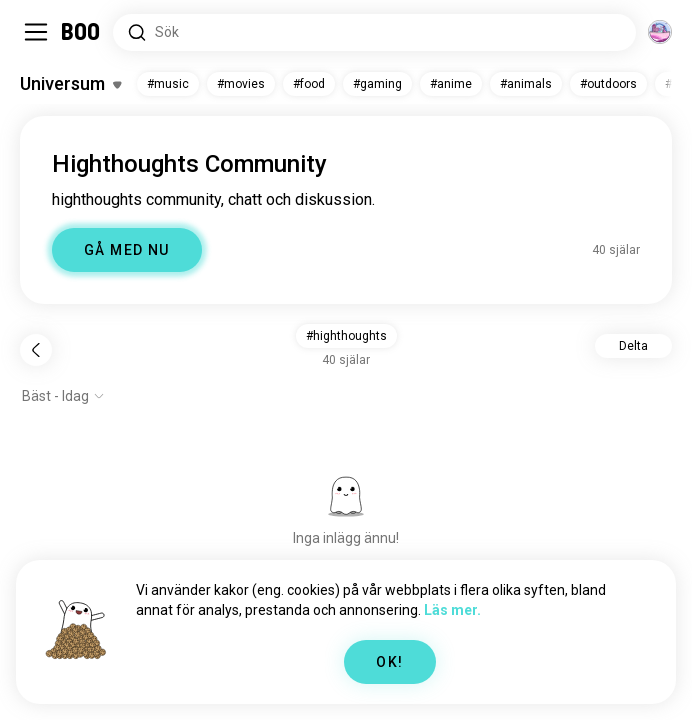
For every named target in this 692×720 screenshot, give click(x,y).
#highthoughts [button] (346, 336)
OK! (389, 662)
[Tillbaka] (36, 350)
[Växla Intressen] (70, 84)
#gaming (377, 84)
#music (168, 84)
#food (309, 84)
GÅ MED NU (127, 250)
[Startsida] (81, 32)
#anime (451, 84)
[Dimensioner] (660, 32)
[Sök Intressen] (374, 32)
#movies (241, 84)
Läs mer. (452, 610)
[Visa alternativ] (63, 396)
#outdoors (608, 84)
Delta (633, 346)
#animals (526, 84)
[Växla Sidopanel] (36, 32)
